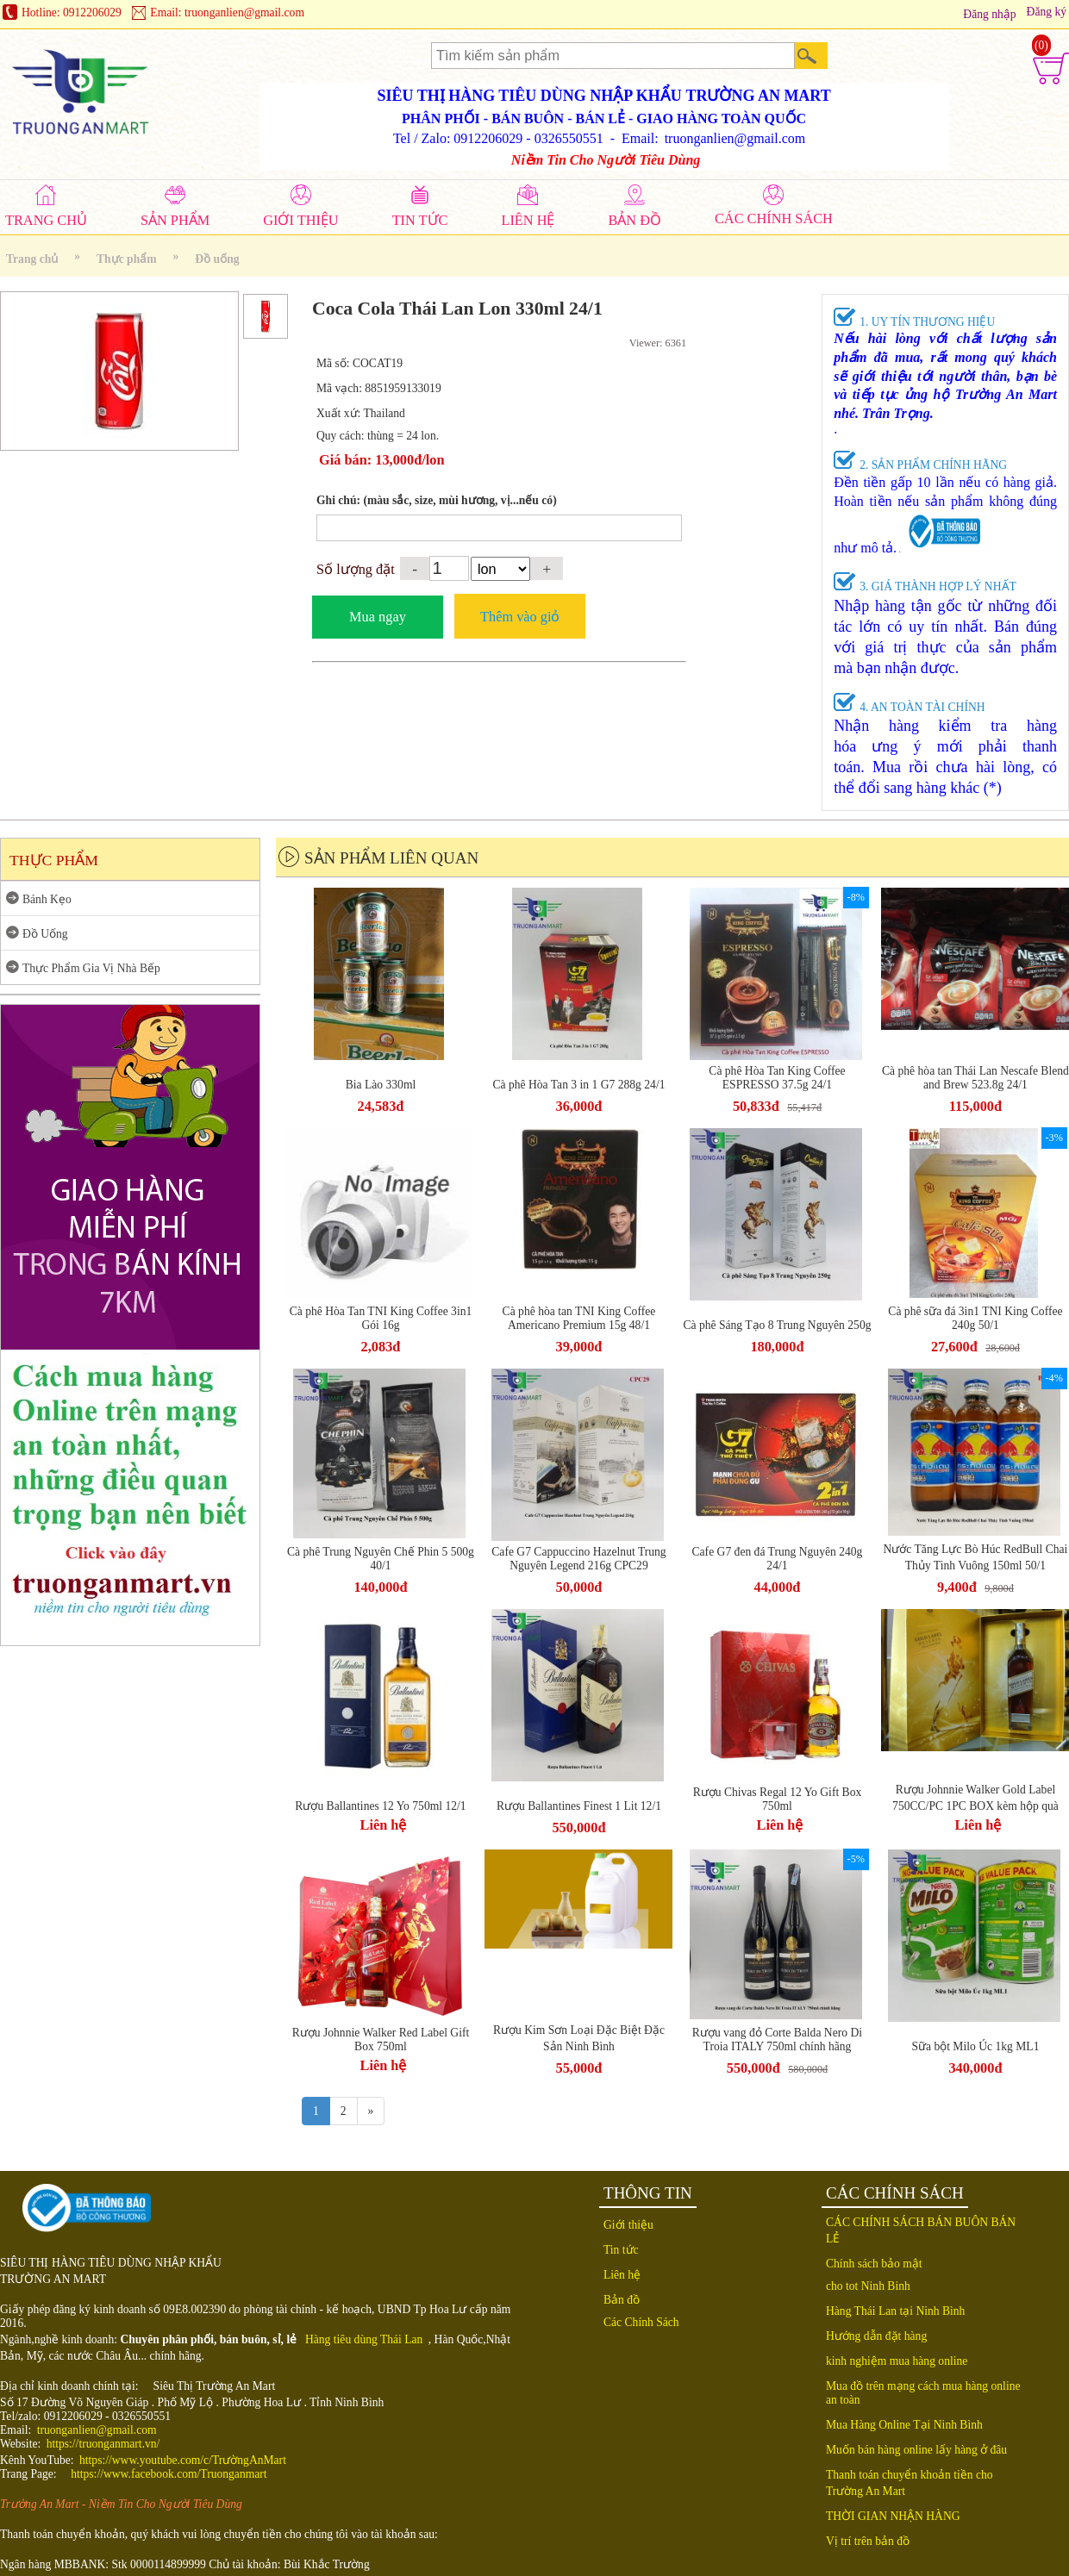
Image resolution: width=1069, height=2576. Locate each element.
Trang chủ (32, 259)
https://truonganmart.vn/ (103, 2443)
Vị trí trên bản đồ (868, 2541)
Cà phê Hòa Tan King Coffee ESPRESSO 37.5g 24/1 (777, 1077)
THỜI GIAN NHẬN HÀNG (893, 2516)
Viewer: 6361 (657, 343)
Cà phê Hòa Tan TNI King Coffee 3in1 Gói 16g (381, 1318)
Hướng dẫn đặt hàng (876, 2336)
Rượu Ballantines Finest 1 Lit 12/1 (579, 1805)
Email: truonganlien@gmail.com (227, 12)
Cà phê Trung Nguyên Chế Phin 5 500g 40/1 (380, 1558)
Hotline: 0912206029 (72, 12)
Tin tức (621, 2249)
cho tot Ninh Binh (868, 2286)
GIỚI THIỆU (300, 220)
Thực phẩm (127, 259)
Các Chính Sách (641, 2322)
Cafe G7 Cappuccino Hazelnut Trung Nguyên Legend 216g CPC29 (578, 1558)
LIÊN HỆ (527, 220)
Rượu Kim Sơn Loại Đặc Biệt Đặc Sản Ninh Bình (579, 2038)
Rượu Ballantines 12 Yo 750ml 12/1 (380, 1805)
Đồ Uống (45, 933)
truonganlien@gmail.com (97, 2429)
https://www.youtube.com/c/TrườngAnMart (182, 2460)
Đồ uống (217, 259)
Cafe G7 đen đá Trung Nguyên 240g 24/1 (777, 1558)
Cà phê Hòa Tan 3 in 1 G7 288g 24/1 (578, 1084)
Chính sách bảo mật (874, 2263)
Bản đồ (621, 2299)
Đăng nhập (989, 14)
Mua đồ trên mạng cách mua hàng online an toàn (923, 2393)
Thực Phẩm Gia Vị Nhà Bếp (91, 968)
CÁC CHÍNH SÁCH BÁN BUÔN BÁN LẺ (921, 2230)
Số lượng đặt (355, 569)
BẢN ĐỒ (634, 220)
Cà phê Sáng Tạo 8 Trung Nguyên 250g (777, 1325)
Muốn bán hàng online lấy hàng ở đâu (916, 2449)
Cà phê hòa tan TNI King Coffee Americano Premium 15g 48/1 (579, 1318)
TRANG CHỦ (46, 220)
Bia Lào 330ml (381, 1084)
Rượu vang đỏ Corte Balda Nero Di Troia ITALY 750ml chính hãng (777, 2039)
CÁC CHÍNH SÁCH (774, 218)
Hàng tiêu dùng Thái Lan (363, 2339)
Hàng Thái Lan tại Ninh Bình (895, 2311)
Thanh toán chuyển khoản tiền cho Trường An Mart (909, 2483)
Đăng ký (1046, 11)
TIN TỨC (420, 220)
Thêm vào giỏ (520, 616)
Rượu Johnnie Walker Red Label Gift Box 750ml (381, 2039)
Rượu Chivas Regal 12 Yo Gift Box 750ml (777, 1799)
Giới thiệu (628, 2224)
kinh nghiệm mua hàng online (896, 2361)
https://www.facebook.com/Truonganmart (168, 2473)
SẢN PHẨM (175, 220)
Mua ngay (377, 616)
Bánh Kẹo (47, 899)
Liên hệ (383, 1825)
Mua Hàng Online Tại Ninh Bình (904, 2424)
